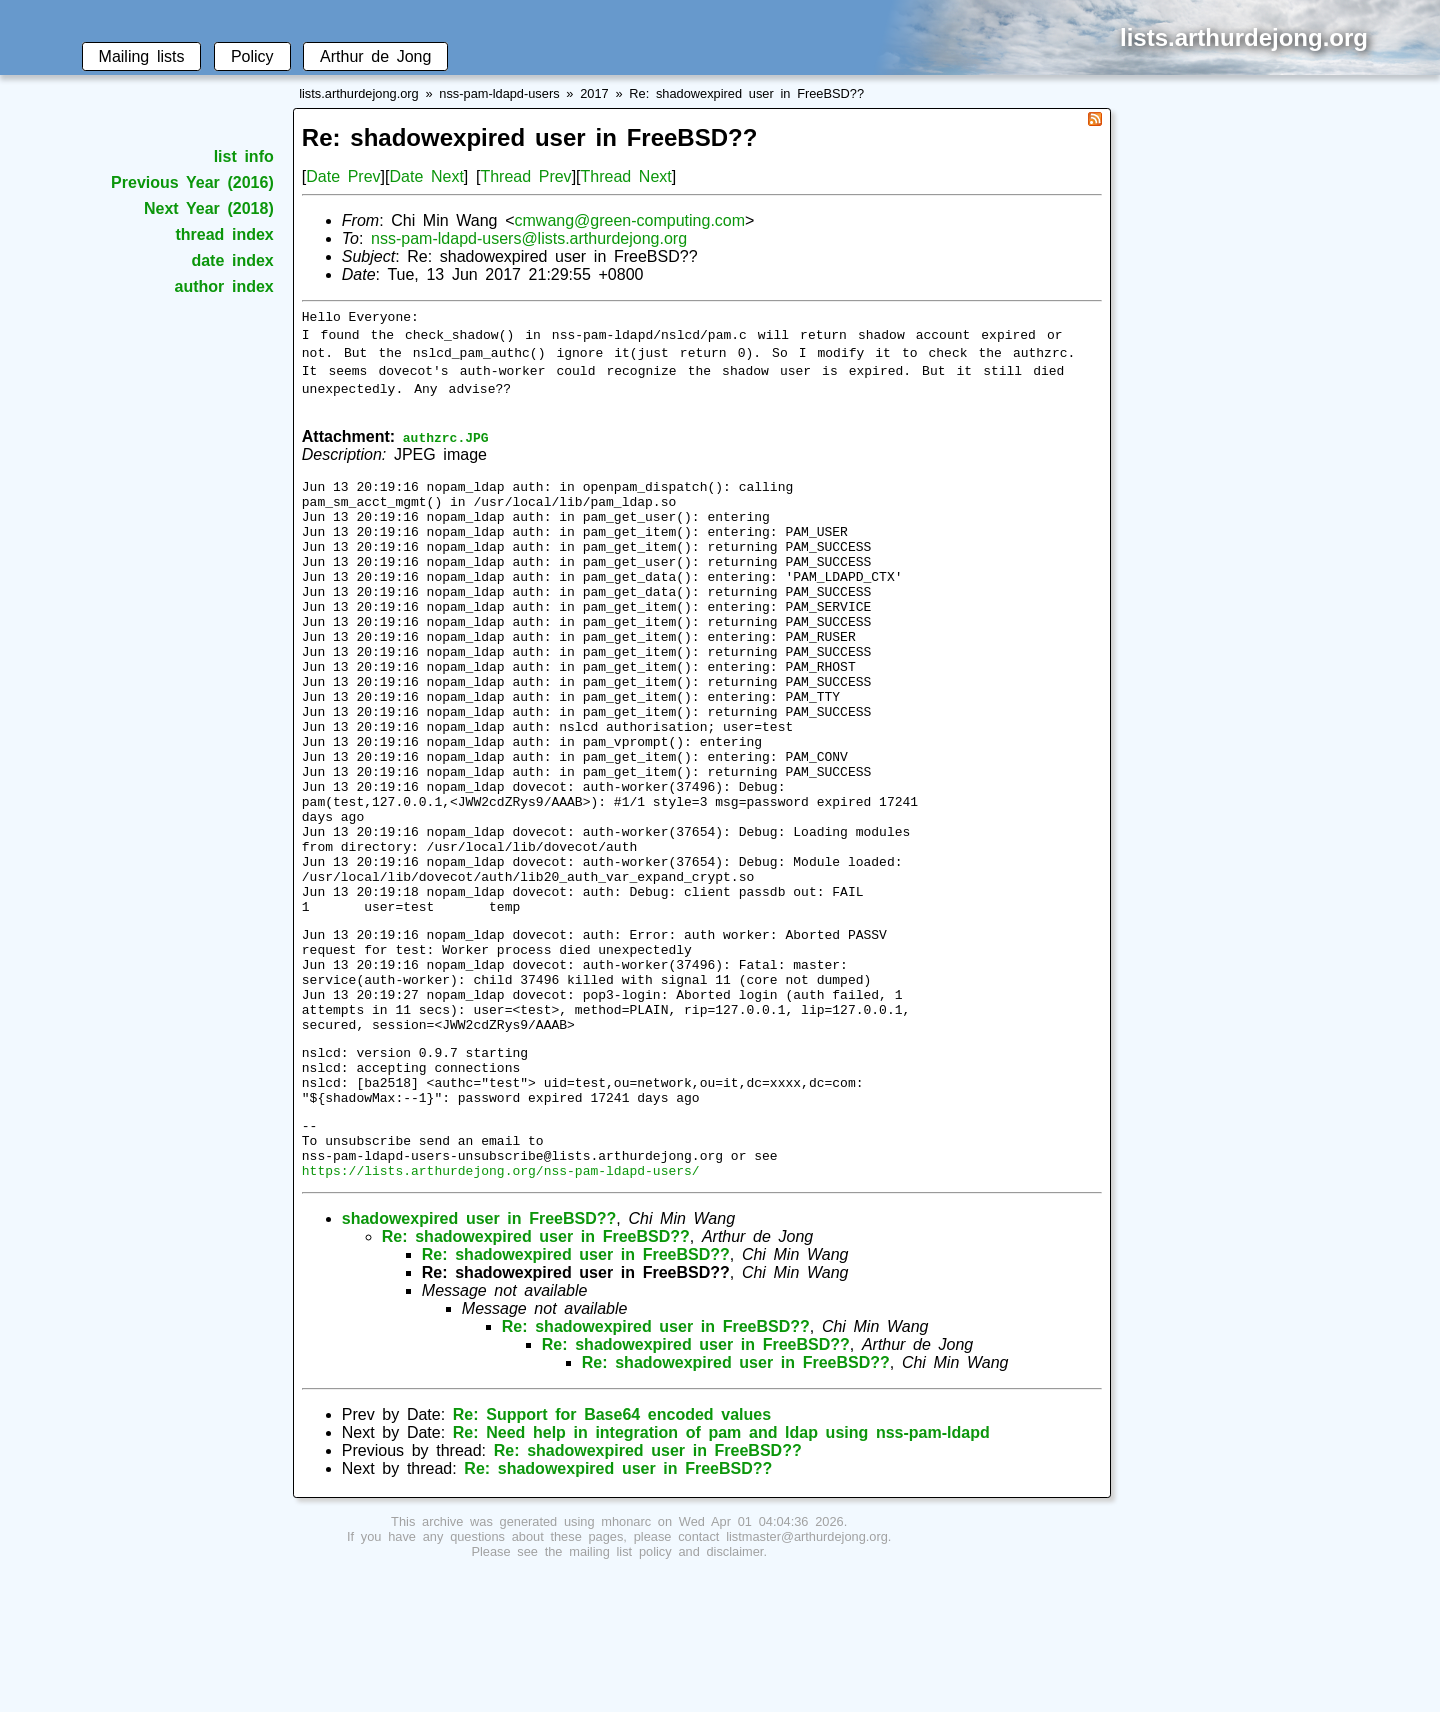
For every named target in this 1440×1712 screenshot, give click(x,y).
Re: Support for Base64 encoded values (612, 1552)
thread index (224, 234)
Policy (252, 56)
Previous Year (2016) (192, 182)
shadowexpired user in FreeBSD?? (479, 1356)
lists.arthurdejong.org (359, 93)
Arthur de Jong (375, 56)
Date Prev (343, 176)
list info (244, 156)
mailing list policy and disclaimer (666, 1689)
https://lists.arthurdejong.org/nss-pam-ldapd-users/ (501, 1308)
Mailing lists (142, 56)
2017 (594, 93)
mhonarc (626, 1659)
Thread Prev (525, 176)
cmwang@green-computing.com (630, 220)
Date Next (426, 176)
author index (224, 286)
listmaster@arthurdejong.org (807, 1674)
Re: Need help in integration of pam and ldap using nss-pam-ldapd (721, 1570)
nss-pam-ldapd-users (499, 93)
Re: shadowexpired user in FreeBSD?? (746, 93)
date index (232, 260)
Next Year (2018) (209, 208)
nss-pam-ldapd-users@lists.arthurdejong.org (529, 238)
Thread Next (626, 176)
